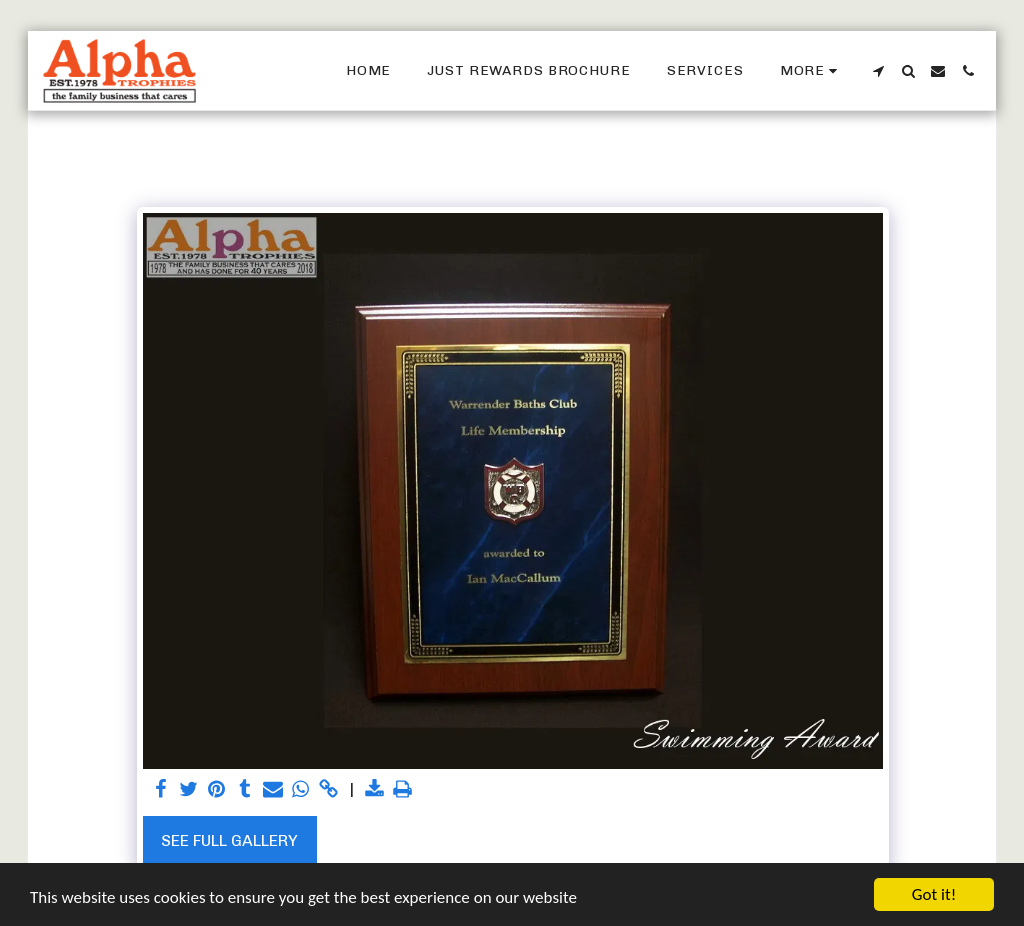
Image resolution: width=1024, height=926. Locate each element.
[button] (878, 71)
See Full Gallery (229, 840)
